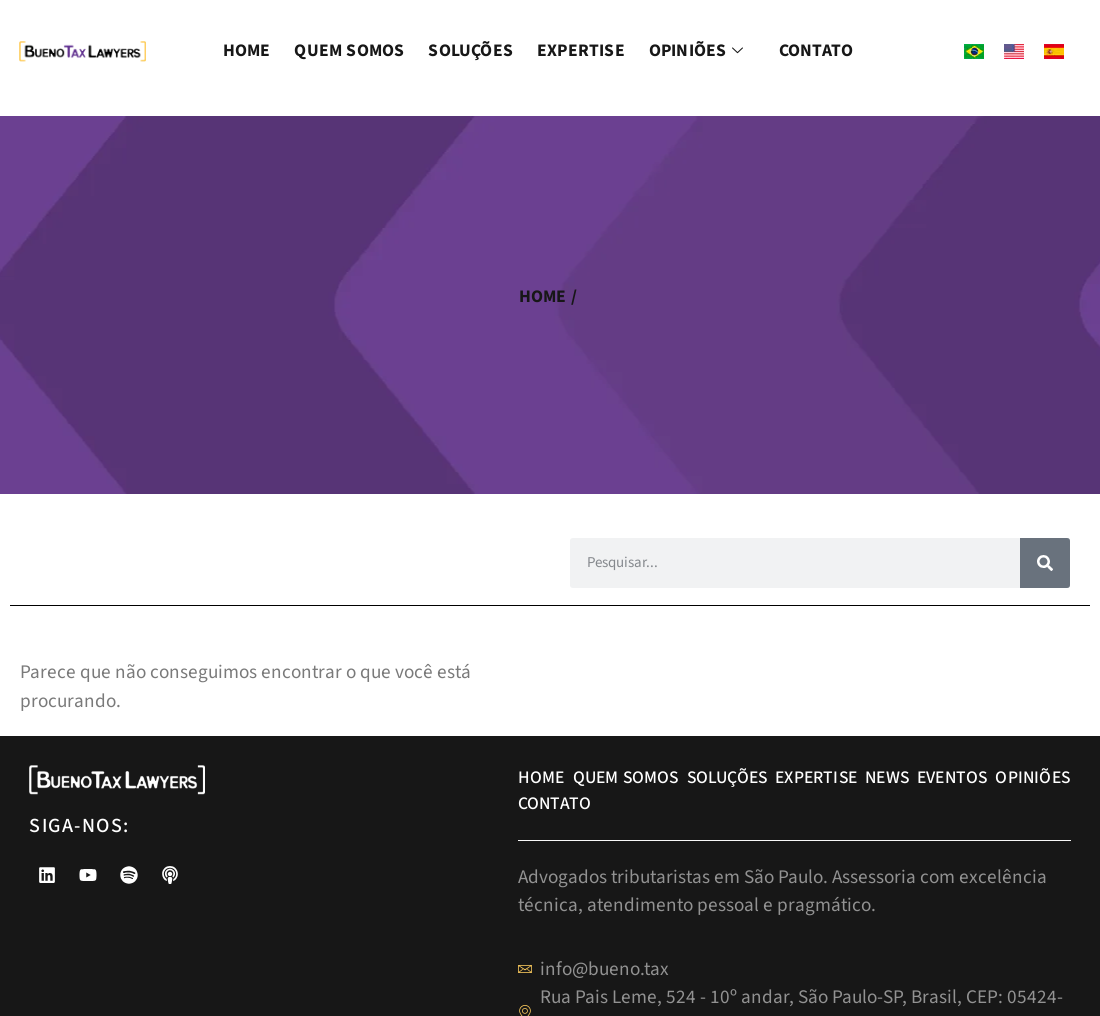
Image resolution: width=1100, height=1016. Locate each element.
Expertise (581, 50)
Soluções (470, 50)
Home (247, 50)
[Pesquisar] (1045, 563)
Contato (816, 50)
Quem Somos (349, 50)
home (543, 296)
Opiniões (699, 50)
